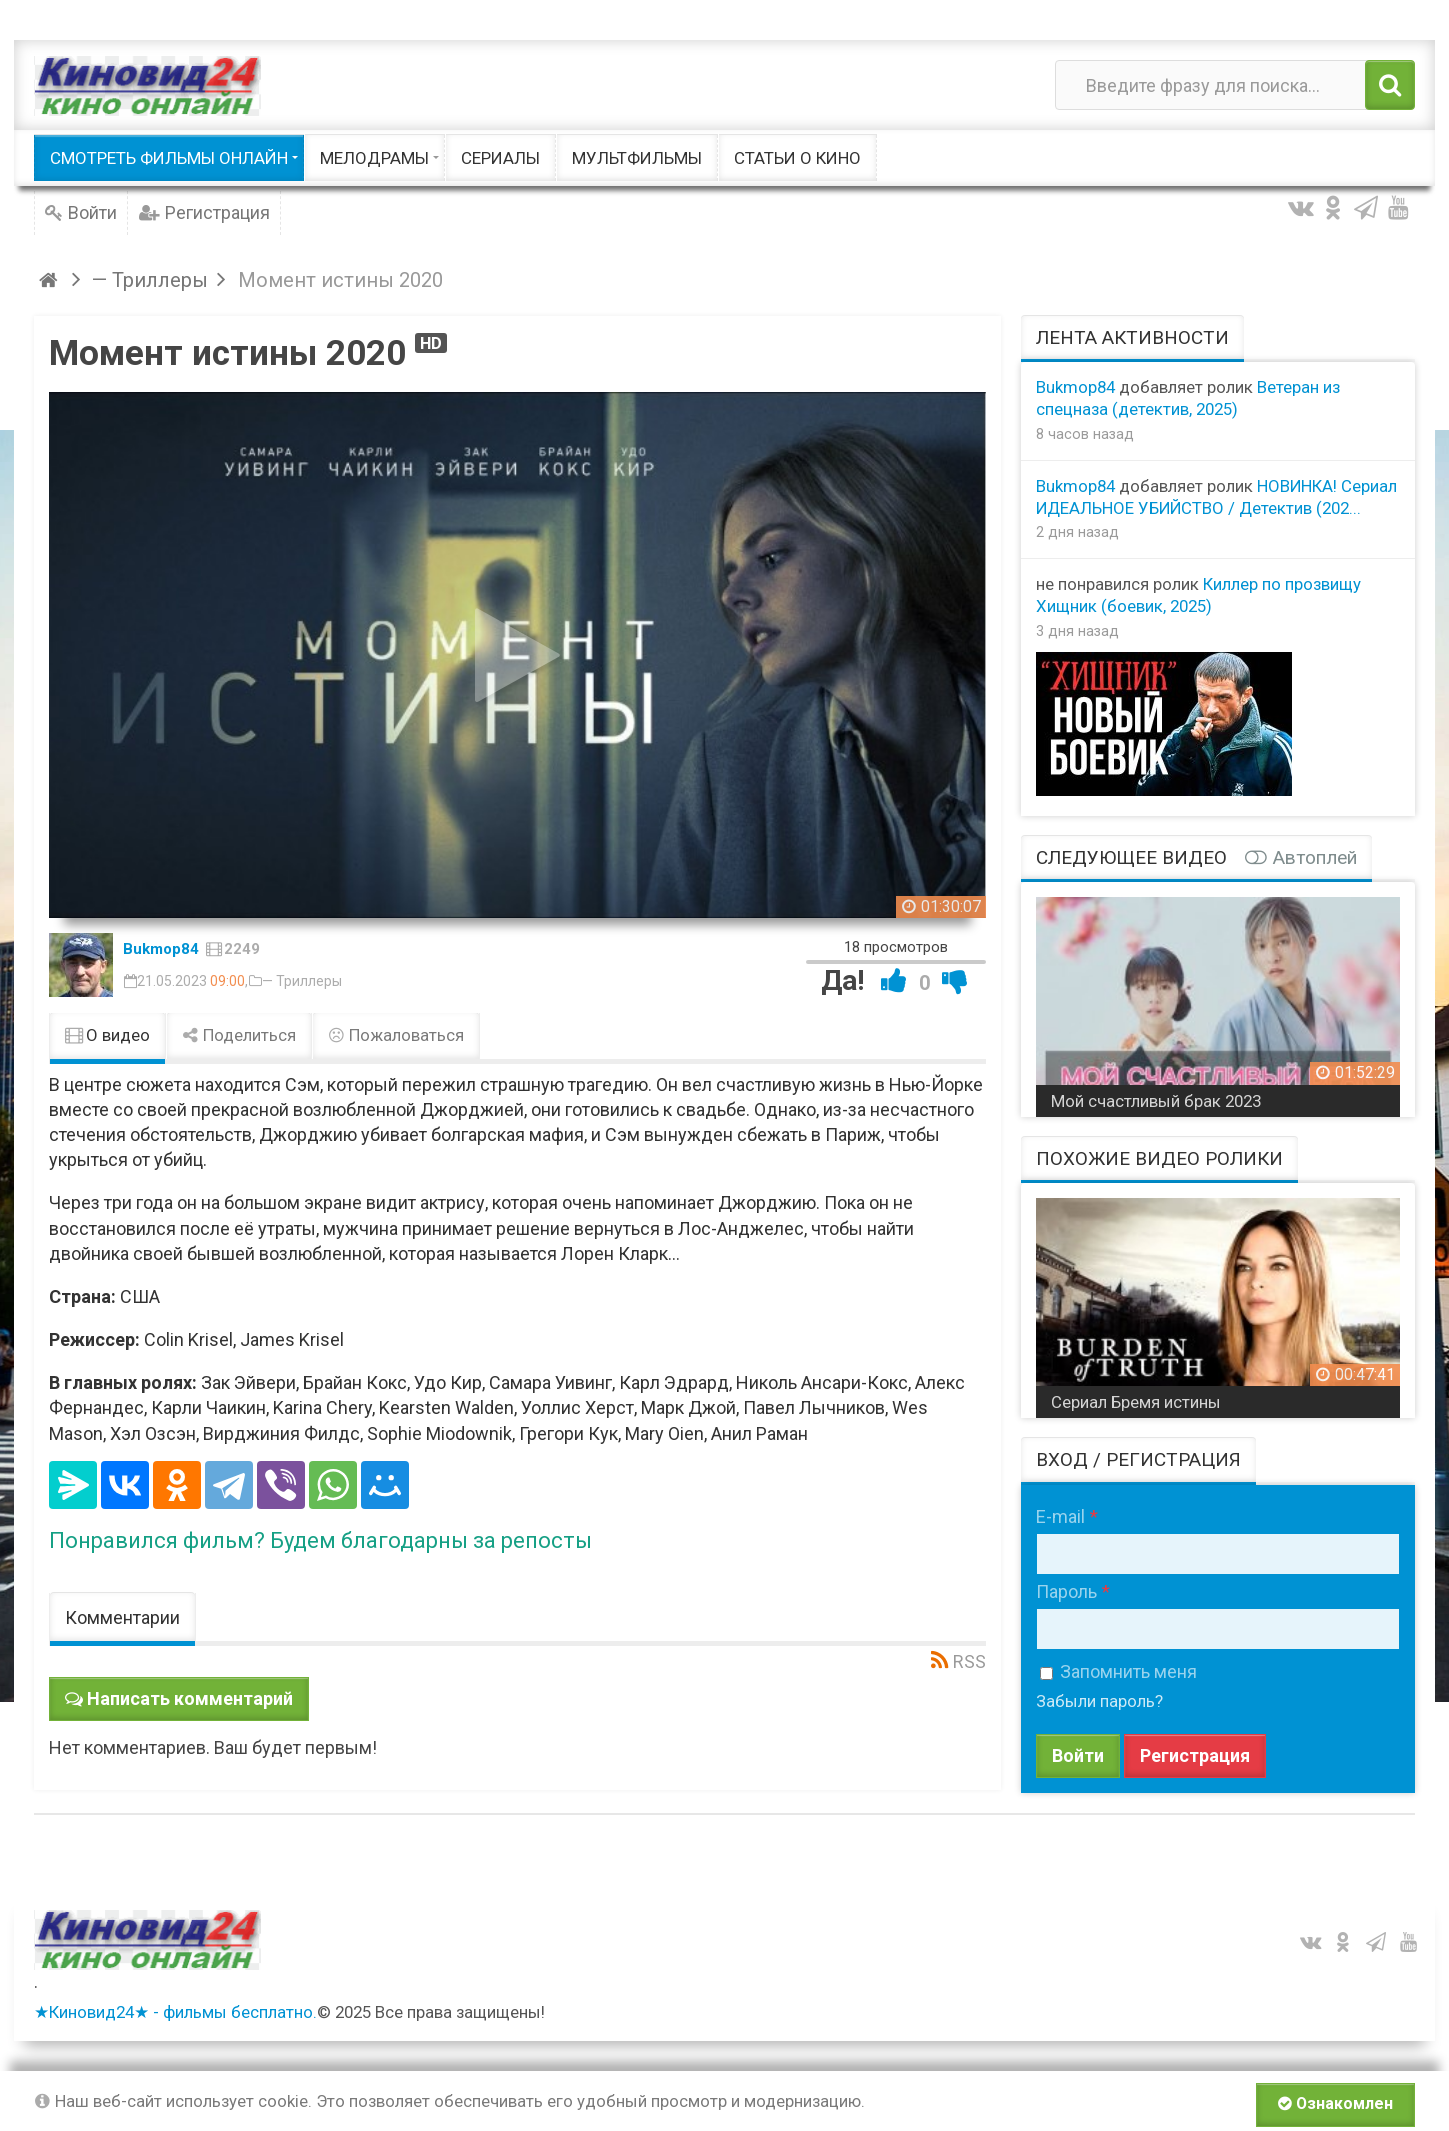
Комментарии (122, 1617)
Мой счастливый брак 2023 (1156, 1101)
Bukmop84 (161, 949)
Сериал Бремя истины (1136, 1402)
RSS (969, 1661)
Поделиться (239, 1035)
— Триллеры (302, 981)
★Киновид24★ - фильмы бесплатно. (175, 2012)
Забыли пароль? (1099, 1701)
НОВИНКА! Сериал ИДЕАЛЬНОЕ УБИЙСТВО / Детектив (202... (1216, 497)
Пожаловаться (396, 1035)
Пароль (1066, 1591)
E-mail (1060, 1516)
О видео (107, 1035)
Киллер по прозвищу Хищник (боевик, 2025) (1198, 595)
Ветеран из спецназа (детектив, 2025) (1188, 398)
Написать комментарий (190, 1698)
